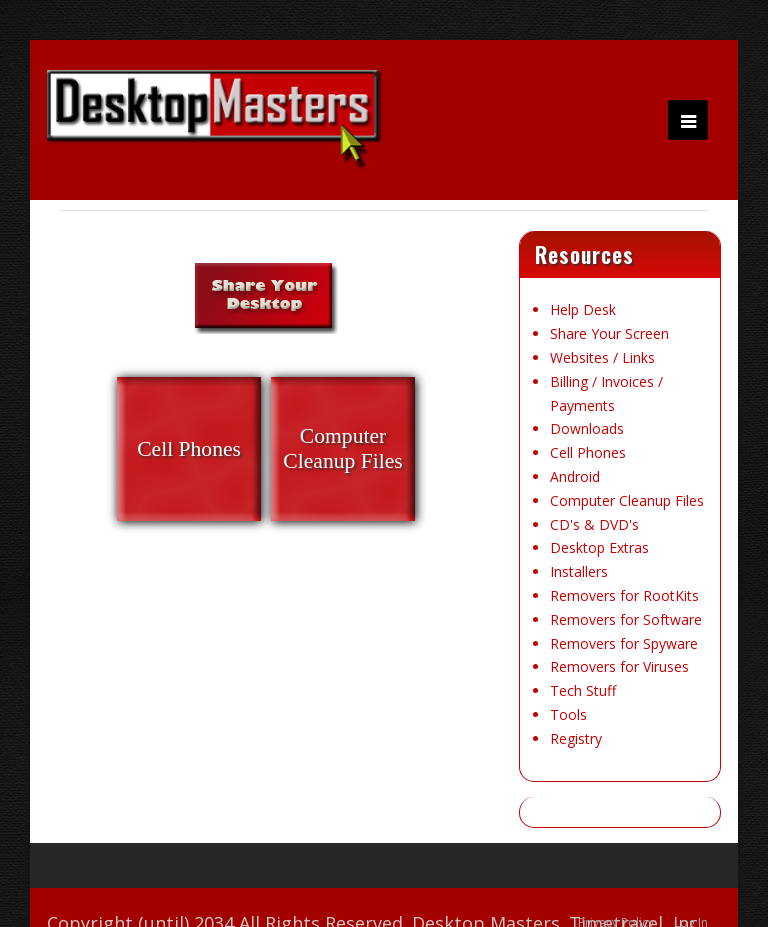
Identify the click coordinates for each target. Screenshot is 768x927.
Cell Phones (588, 452)
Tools (568, 714)
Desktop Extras (599, 547)
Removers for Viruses (619, 666)
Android (575, 476)
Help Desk (583, 309)
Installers (579, 571)
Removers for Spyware (624, 643)
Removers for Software (626, 619)
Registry (576, 738)
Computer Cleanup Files (627, 500)
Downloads (587, 428)
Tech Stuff (583, 690)
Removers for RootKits (624, 595)
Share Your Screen (609, 333)
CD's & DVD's (594, 524)
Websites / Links (602, 357)
